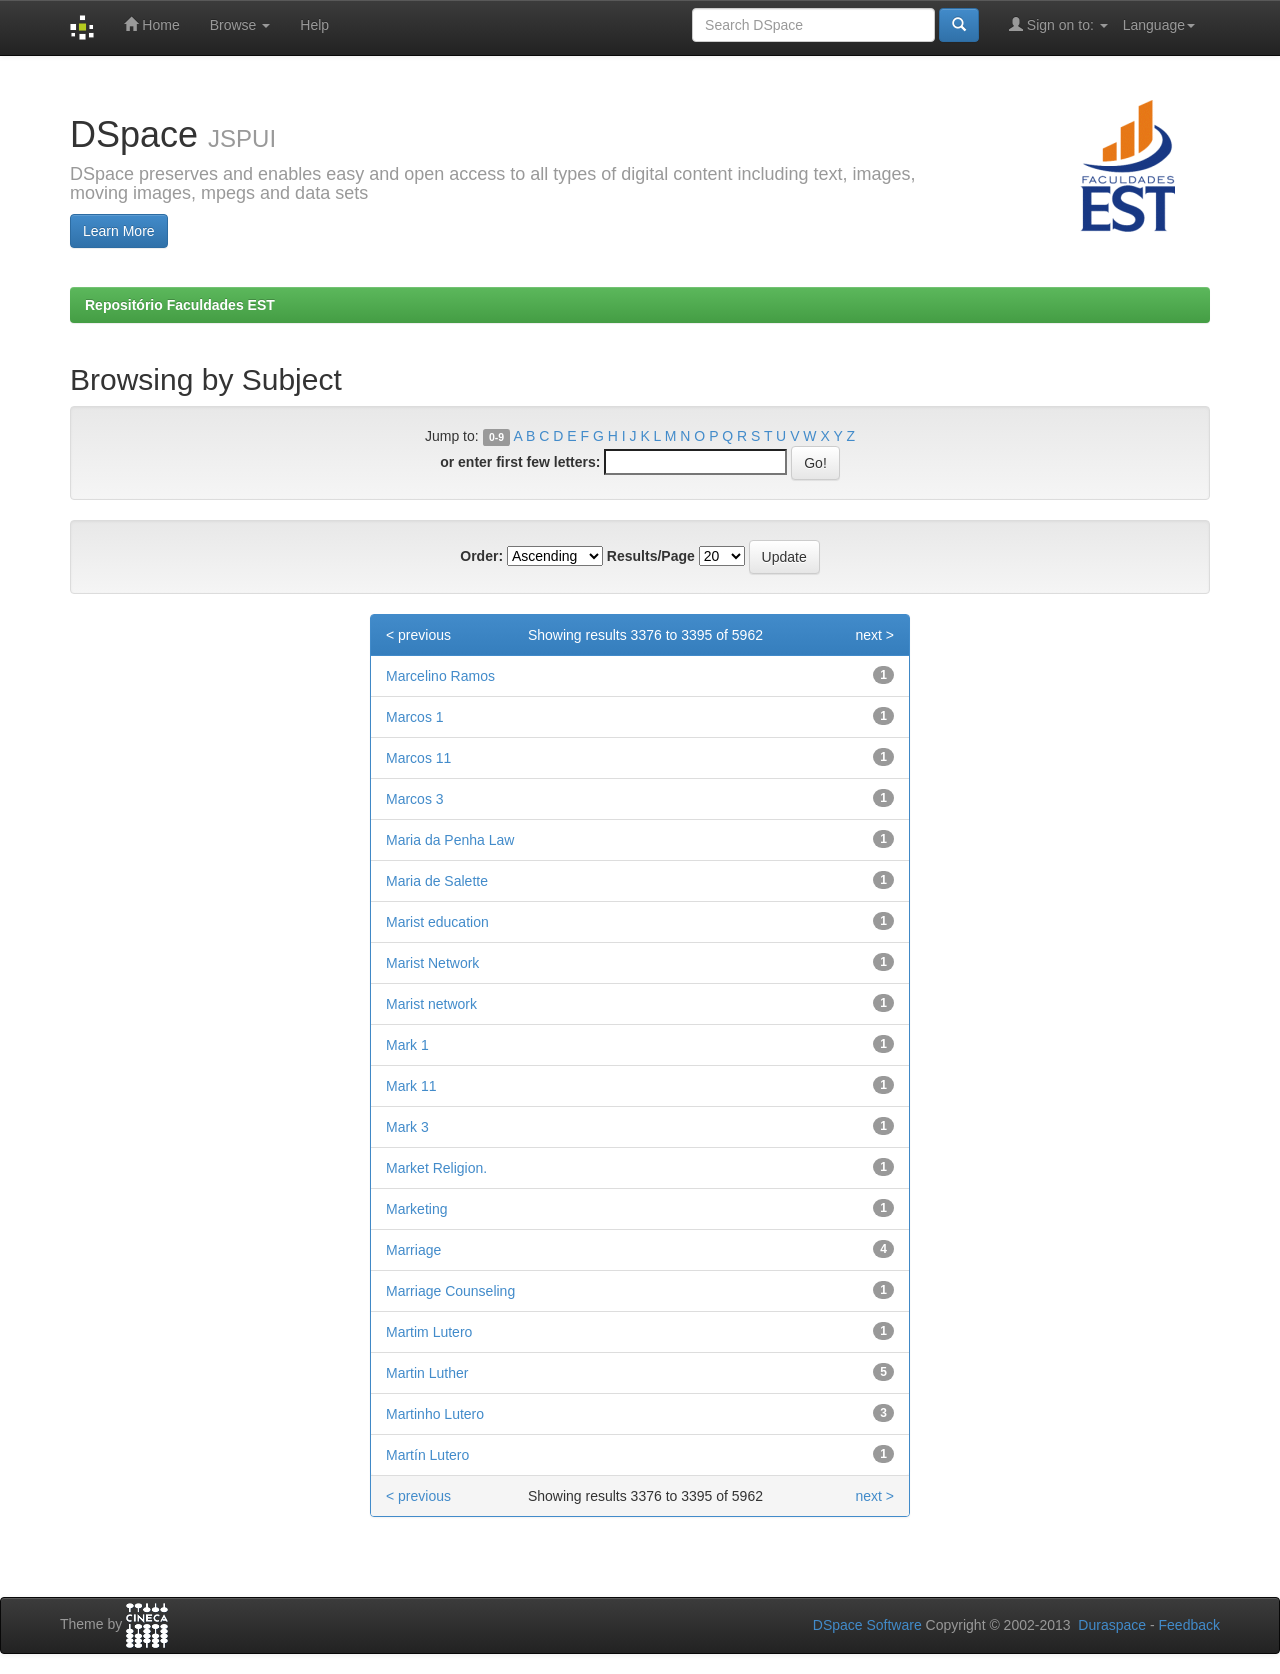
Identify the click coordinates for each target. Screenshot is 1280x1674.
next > (874, 635)
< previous (418, 635)
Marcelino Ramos (440, 676)
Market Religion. (436, 1168)
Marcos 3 (415, 799)
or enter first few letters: (520, 462)
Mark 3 (407, 1127)
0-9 (496, 437)
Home (151, 24)
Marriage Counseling (450, 1291)
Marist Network (432, 963)
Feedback (1189, 1625)
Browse (240, 25)
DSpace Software (867, 1625)
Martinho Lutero (435, 1414)
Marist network (431, 1004)
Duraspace (1112, 1625)
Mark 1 (407, 1045)
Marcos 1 (415, 717)
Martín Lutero (427, 1455)
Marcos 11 (418, 758)
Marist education (437, 922)
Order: (481, 556)
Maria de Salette (437, 881)
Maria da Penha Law (450, 840)
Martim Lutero (429, 1332)
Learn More (119, 231)
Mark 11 (411, 1086)
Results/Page (651, 556)
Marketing (416, 1209)
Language (1159, 25)
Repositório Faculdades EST (180, 305)
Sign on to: (1058, 24)
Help (314, 25)
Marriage (413, 1250)
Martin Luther (427, 1373)
